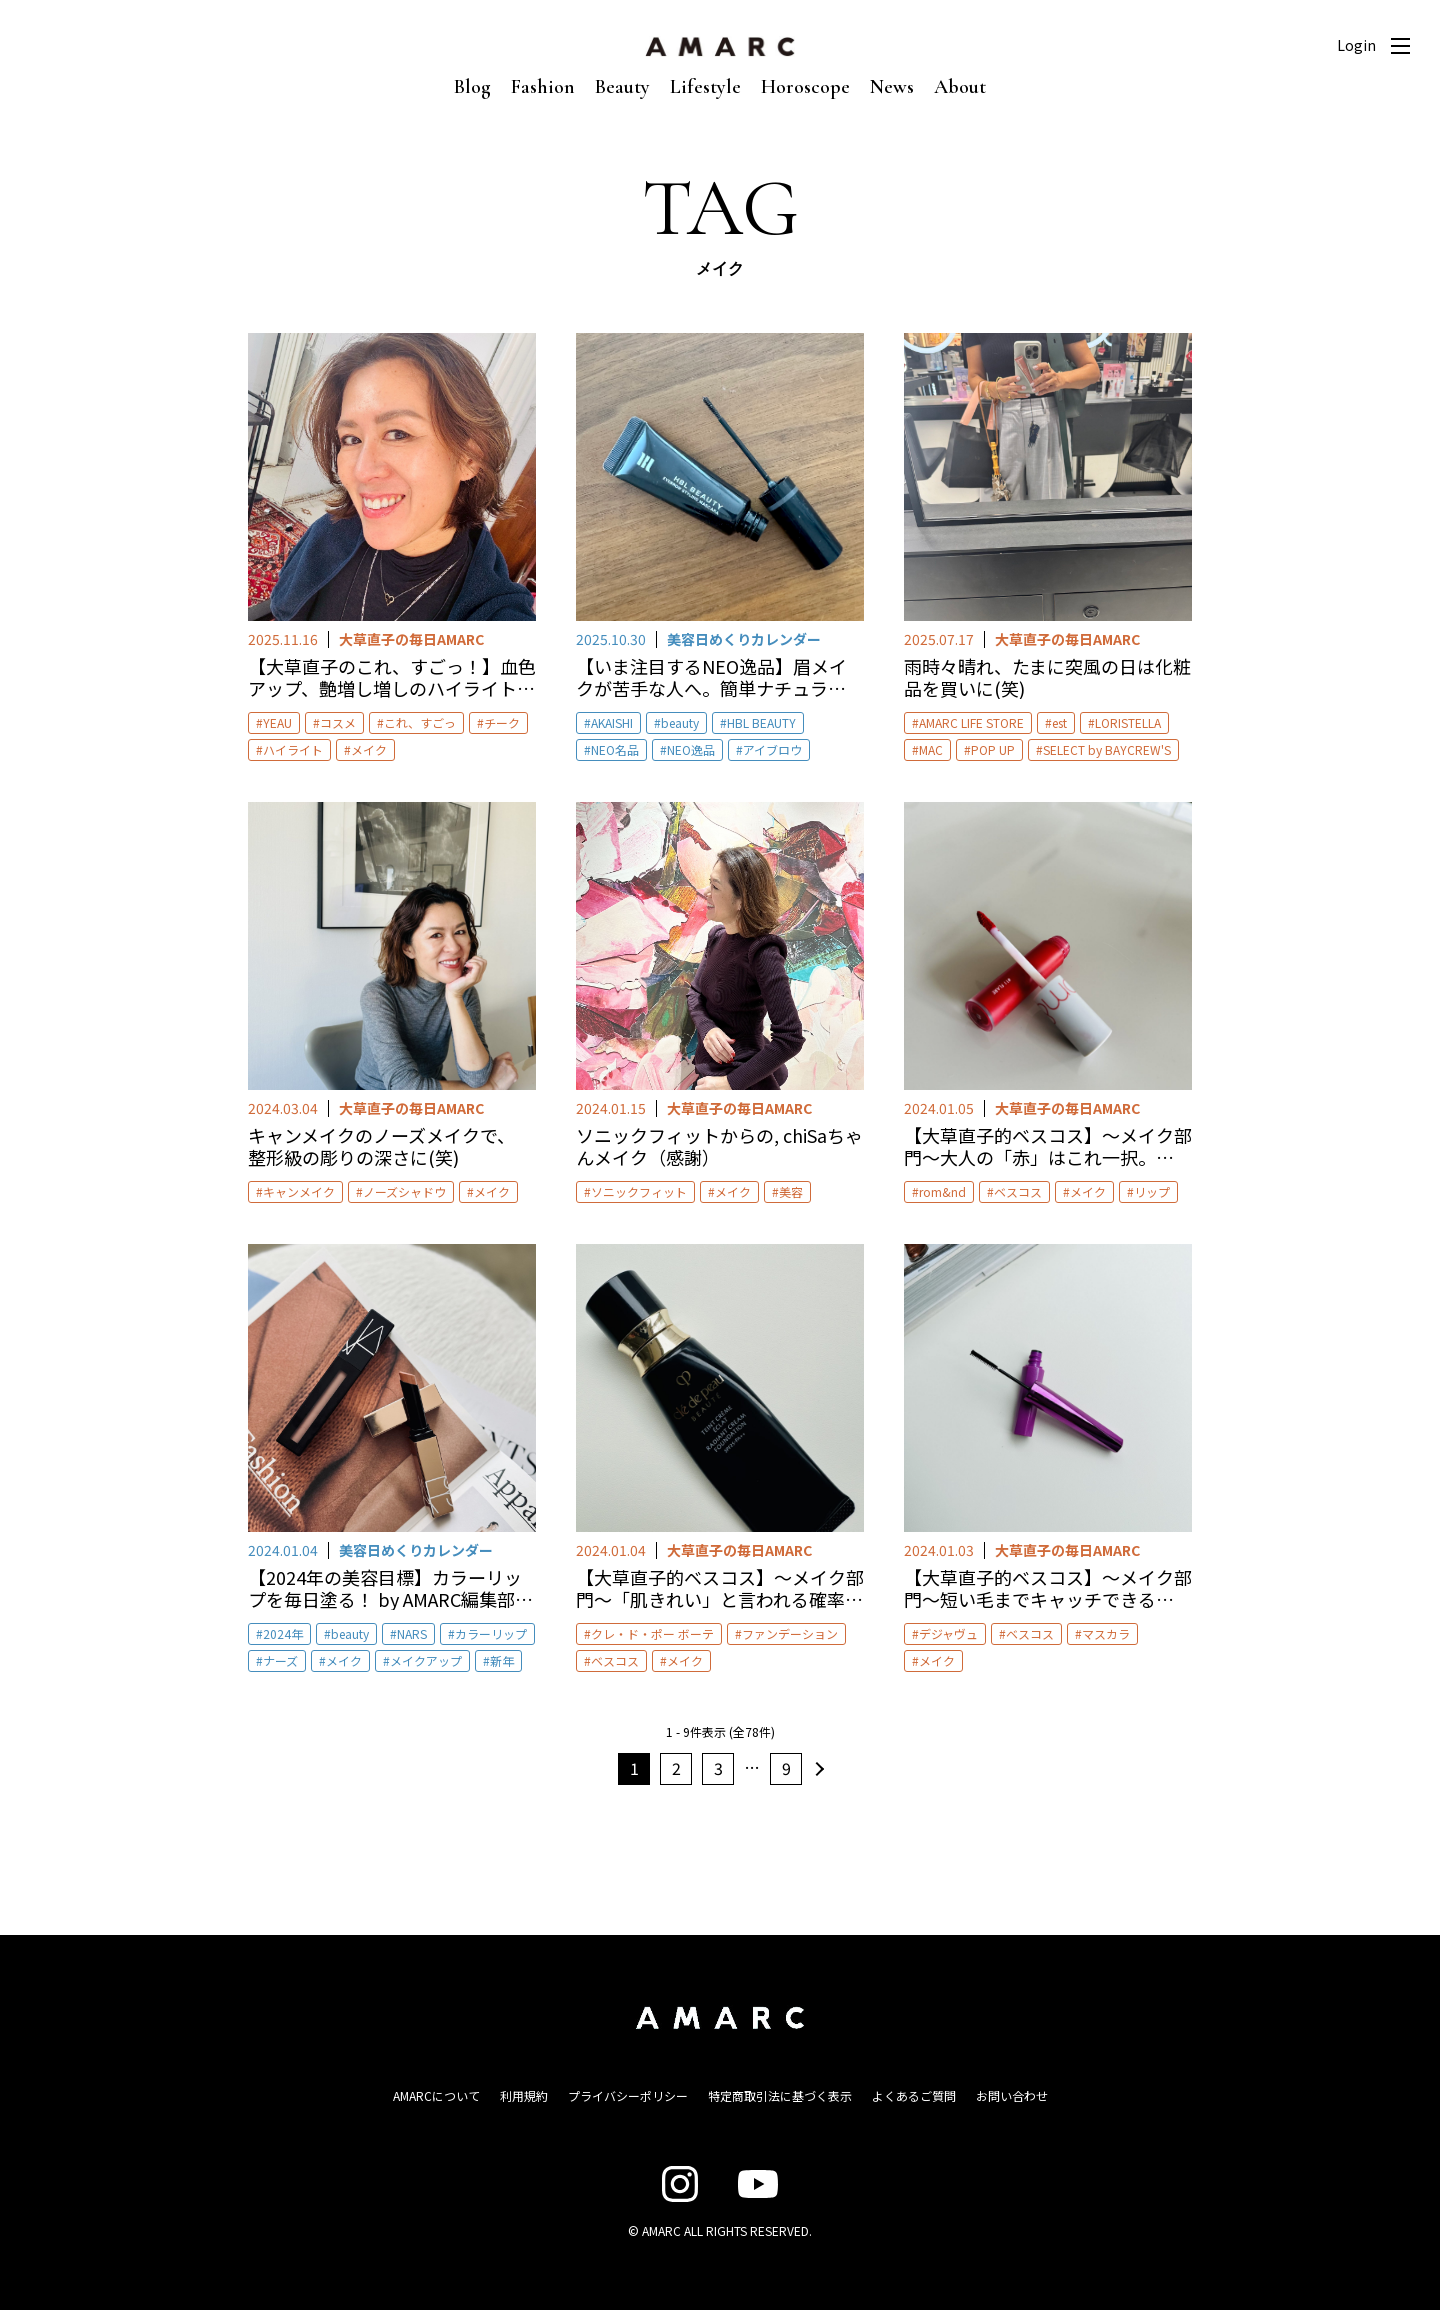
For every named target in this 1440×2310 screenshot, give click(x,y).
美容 (791, 1191)
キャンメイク (299, 1191)
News (892, 87)
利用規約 (524, 2095)
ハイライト (293, 749)
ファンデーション (790, 1633)
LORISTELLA (1128, 722)
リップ (1152, 1191)
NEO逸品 (691, 749)
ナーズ (280, 1660)
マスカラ (1106, 1633)
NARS (412, 1633)
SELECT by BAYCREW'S (1107, 749)
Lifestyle (705, 87)
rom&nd (942, 1191)
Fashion (543, 87)
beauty (680, 722)
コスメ (338, 722)
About (960, 87)
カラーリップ (491, 1633)
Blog (472, 87)
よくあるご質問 (914, 2095)
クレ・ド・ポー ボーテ (652, 1633)
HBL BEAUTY (761, 722)
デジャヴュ (948, 1633)
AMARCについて (436, 2095)
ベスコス (1018, 1191)
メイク (369, 749)
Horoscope (805, 87)
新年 (502, 1660)
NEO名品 (615, 749)
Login (1356, 45)
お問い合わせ (1012, 2095)
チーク (502, 722)
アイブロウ (772, 749)
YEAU (277, 722)
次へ (817, 1769)
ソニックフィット (639, 1191)
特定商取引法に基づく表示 (780, 2095)
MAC (931, 749)
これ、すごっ (420, 722)
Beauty (622, 87)
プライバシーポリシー (628, 2095)
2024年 (283, 1633)
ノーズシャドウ (404, 1191)
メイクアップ (426, 1660)
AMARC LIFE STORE (971, 722)
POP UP (993, 749)
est (1059, 722)
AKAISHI (612, 722)
